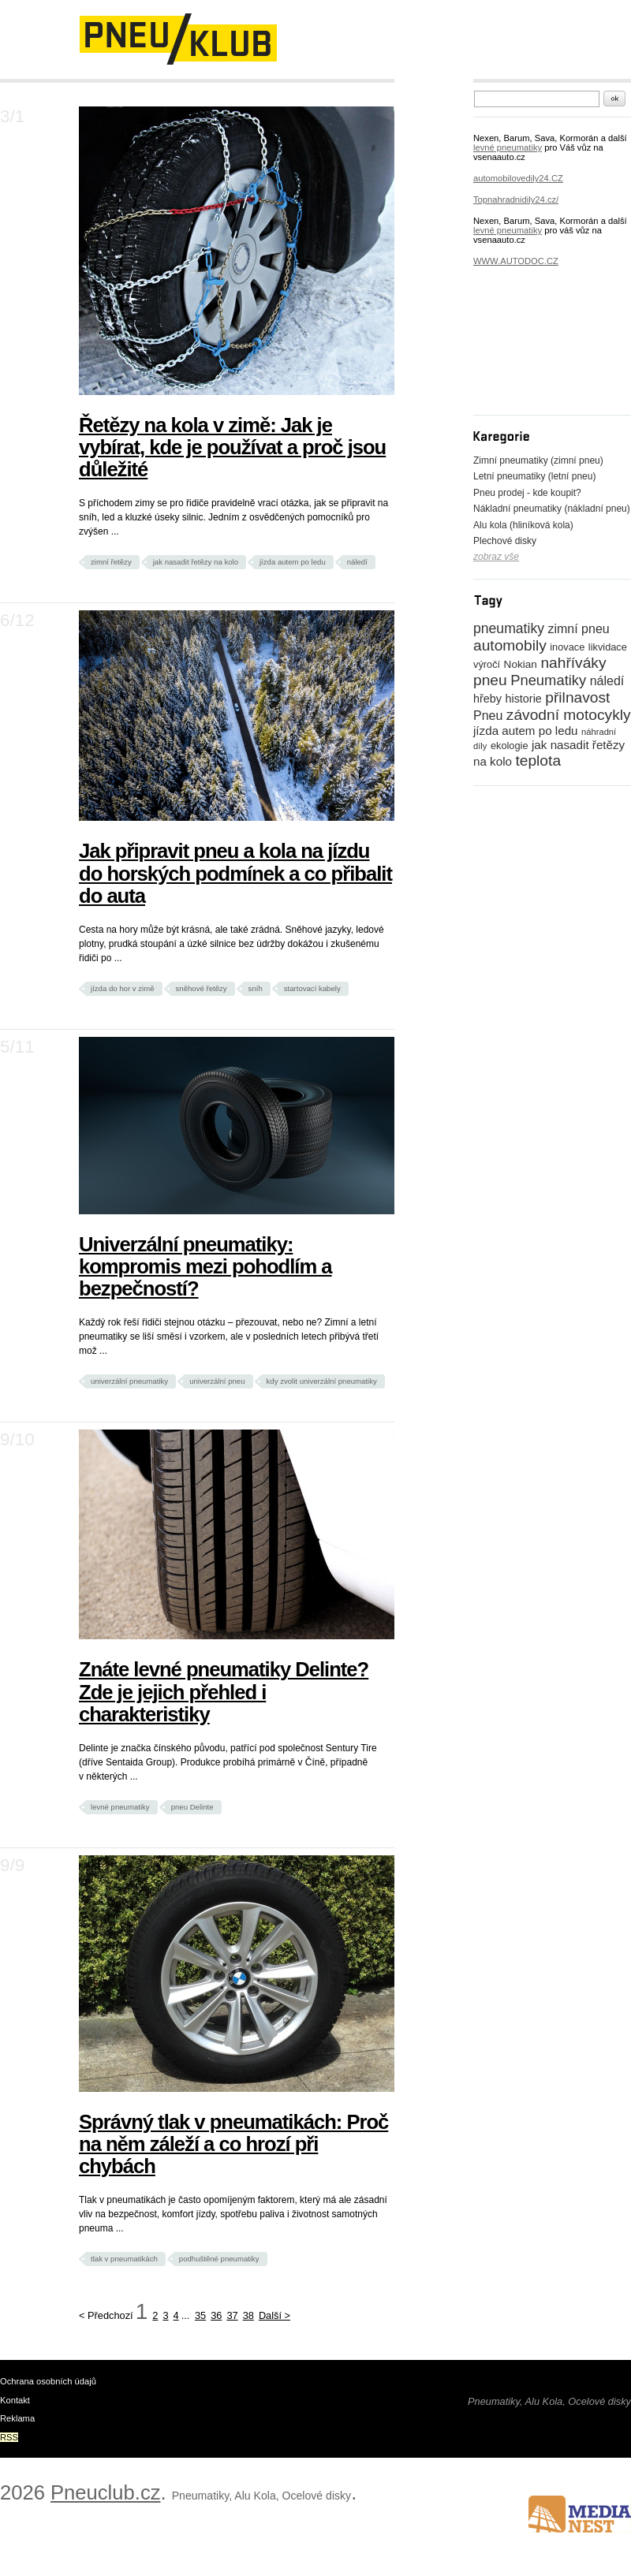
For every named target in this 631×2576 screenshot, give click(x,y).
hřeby (487, 698)
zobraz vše (496, 556)
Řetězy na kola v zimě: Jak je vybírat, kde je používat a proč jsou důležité (232, 447)
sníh (255, 988)
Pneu (487, 715)
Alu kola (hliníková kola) (523, 525)
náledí (357, 561)
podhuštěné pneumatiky (219, 2258)
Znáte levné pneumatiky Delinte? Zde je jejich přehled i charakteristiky (223, 1691)
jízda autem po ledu (292, 561)
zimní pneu (578, 629)
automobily (510, 645)
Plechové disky (504, 540)
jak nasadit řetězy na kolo (195, 561)
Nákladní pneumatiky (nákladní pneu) (551, 508)
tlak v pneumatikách (124, 2258)
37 (231, 2315)
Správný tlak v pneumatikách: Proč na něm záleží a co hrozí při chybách (233, 2144)
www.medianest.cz (579, 2514)
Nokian (520, 664)
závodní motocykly (568, 714)
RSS (9, 2437)
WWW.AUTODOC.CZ (515, 261)
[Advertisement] (544, 352)
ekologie (509, 745)
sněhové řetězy (201, 988)
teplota (538, 760)
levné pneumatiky (120, 1806)
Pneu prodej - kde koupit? (527, 492)
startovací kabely (312, 988)
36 (216, 2315)
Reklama (17, 2418)
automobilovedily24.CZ (518, 178)
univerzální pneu (217, 1381)
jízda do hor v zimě (123, 988)
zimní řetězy (111, 561)
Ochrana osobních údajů (48, 2381)
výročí (486, 664)
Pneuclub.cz (105, 2492)
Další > (274, 2315)
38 (248, 2315)
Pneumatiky (548, 680)
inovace (567, 647)
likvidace (607, 647)
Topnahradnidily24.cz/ (515, 199)
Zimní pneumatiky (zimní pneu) (538, 460)
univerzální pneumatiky (129, 1381)
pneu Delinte (192, 1806)
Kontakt (15, 2400)
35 (200, 2315)
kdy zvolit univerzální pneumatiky (322, 1381)
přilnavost (577, 697)
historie (523, 698)
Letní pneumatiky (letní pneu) (534, 476)
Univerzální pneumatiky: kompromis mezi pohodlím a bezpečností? (205, 1266)
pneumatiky (508, 628)
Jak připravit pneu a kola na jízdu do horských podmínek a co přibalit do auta (235, 873)
